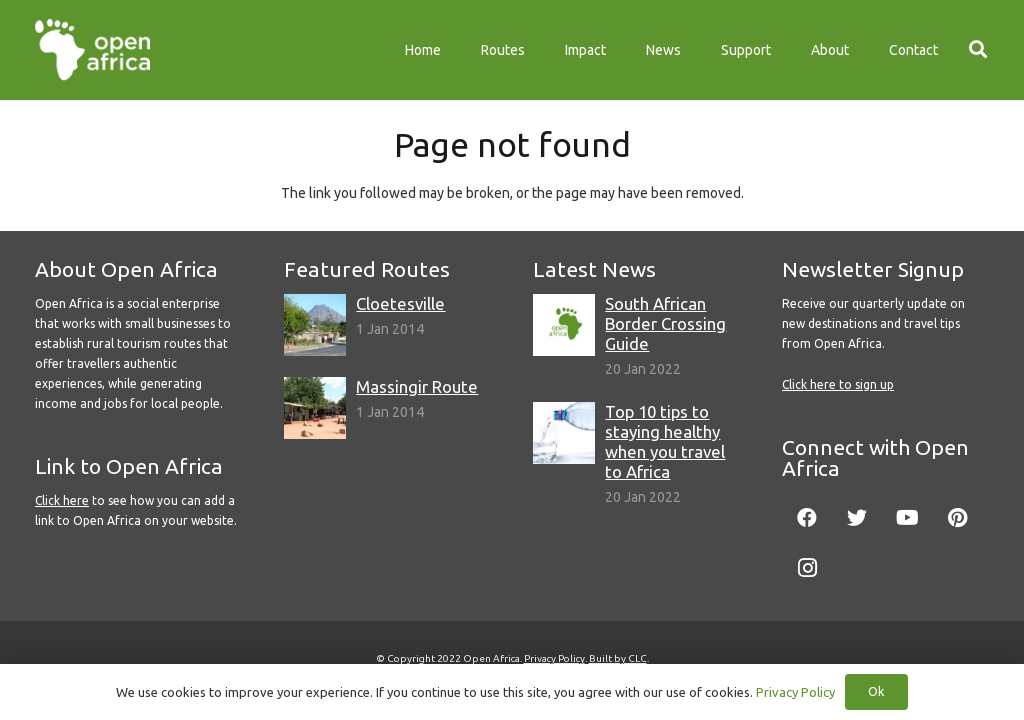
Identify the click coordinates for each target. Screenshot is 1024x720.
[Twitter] (857, 518)
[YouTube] (907, 518)
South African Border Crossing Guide (665, 323)
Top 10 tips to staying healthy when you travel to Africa (665, 441)
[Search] (978, 49)
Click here (62, 500)
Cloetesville (400, 303)
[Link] (92, 50)
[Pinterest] (957, 518)
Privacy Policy (554, 658)
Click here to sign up (838, 384)
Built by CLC (618, 658)
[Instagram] (807, 568)
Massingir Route (417, 386)
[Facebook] (807, 518)
